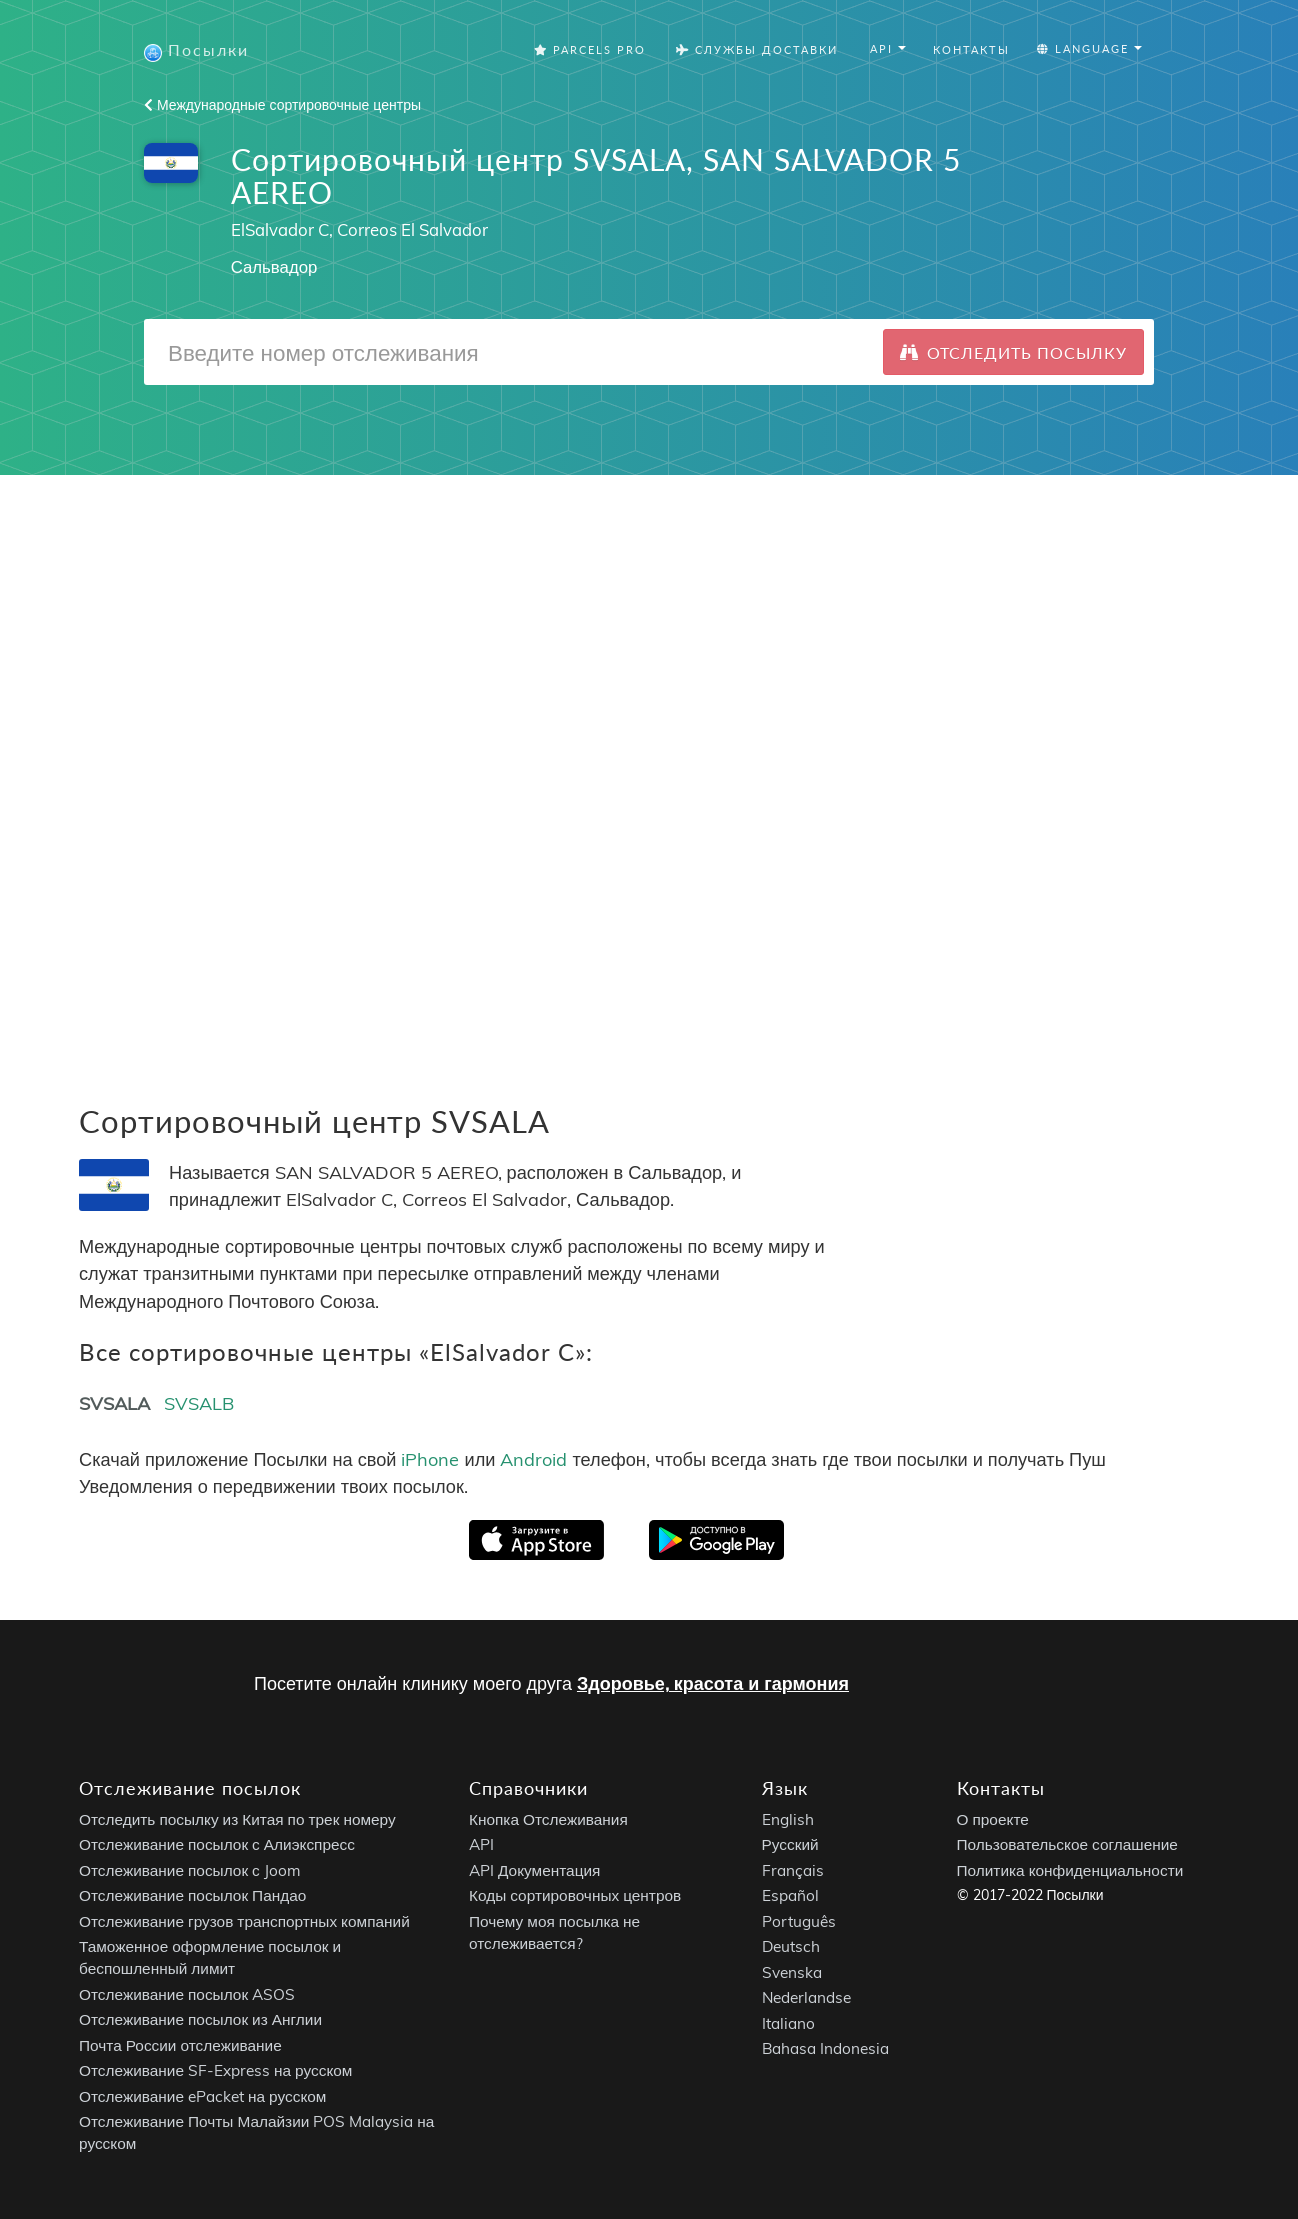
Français (793, 1870)
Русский (790, 1845)
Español (790, 1896)
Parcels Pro (590, 49)
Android (533, 1459)
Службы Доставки (757, 49)
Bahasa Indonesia (825, 2049)
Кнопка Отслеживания (548, 1819)
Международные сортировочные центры (282, 105)
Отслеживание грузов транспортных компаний (244, 1921)
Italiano (788, 2023)
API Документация (534, 1870)
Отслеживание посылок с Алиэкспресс (217, 1845)
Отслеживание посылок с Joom (190, 1870)
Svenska (792, 1972)
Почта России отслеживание (180, 2045)
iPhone (430, 1459)
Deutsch (791, 1947)
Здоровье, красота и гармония (713, 1683)
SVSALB (199, 1403)
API (481, 1845)
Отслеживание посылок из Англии (200, 2020)
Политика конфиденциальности (1070, 1870)
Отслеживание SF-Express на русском (215, 2071)
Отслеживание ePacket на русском (202, 2096)
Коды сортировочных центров (575, 1896)
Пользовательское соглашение (1067, 1845)
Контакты (971, 49)
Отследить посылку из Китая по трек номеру (237, 1819)
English (788, 1819)
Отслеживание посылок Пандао (192, 1896)
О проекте (993, 1819)
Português (799, 1921)
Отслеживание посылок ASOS (187, 1994)
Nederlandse (806, 1998)
